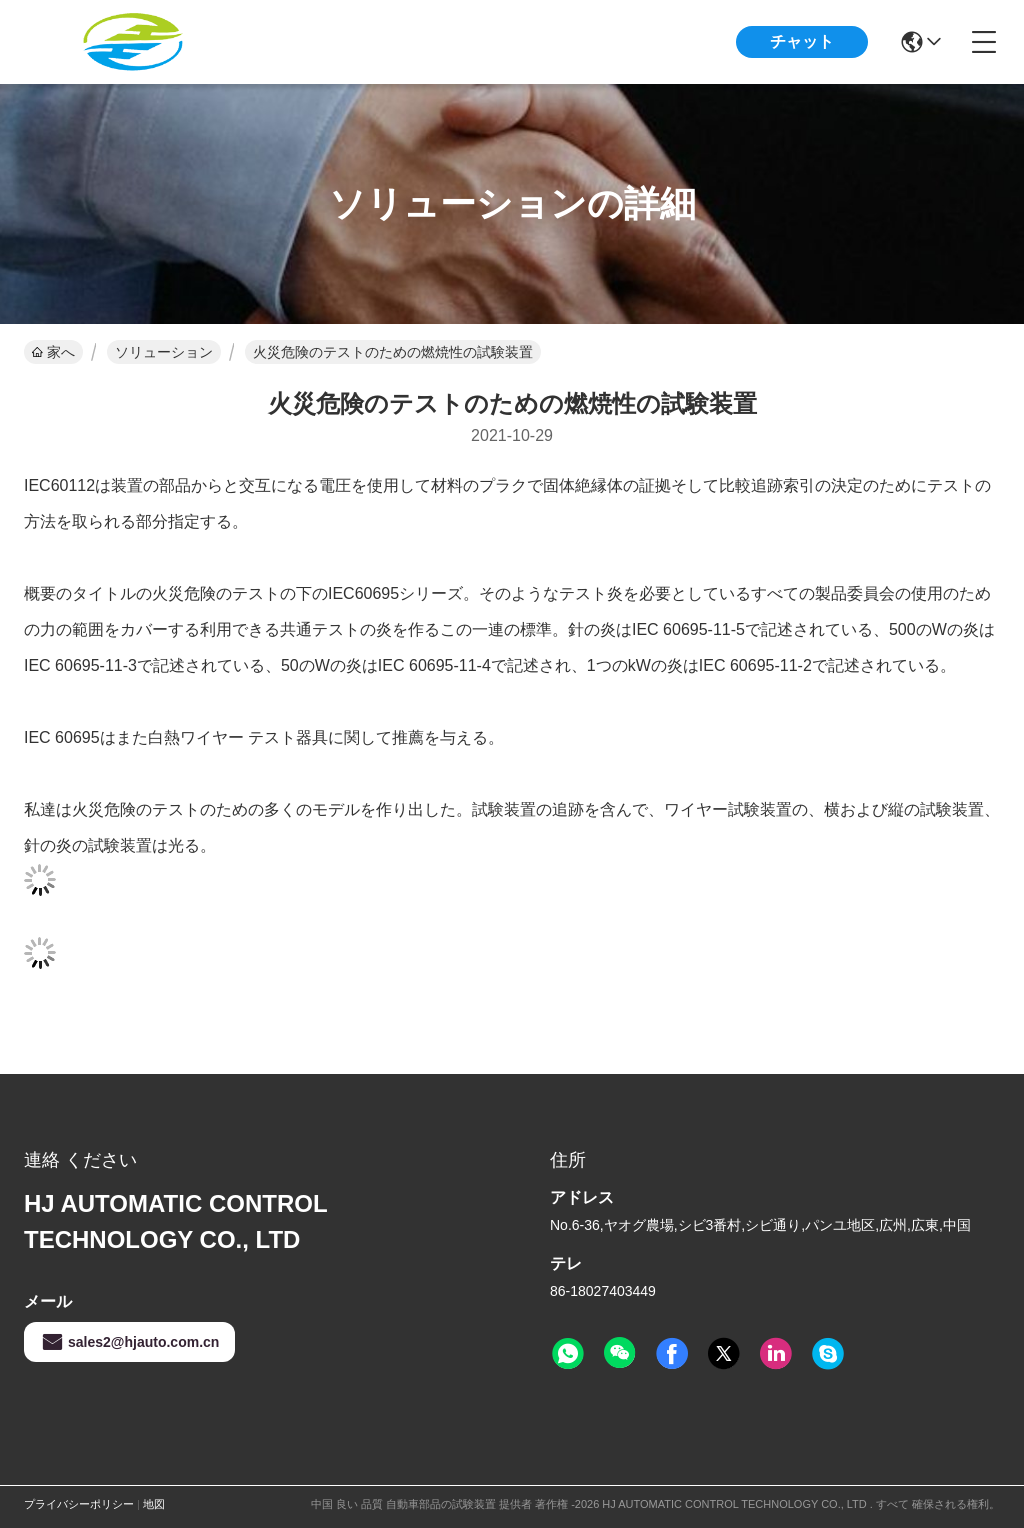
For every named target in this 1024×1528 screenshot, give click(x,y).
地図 (154, 1504)
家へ (53, 352)
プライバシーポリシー (79, 1504)
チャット (802, 41)
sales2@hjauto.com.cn (129, 1342)
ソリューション (164, 352)
